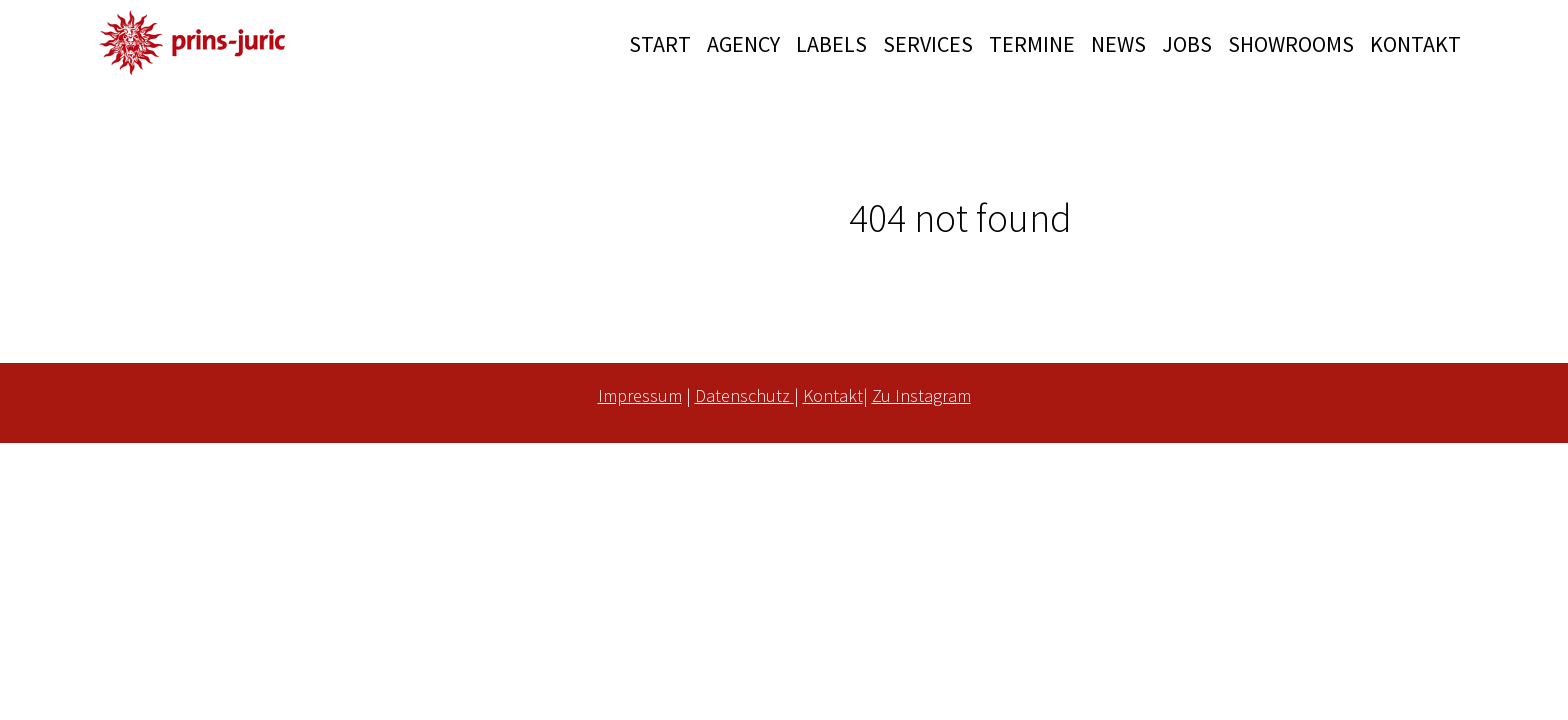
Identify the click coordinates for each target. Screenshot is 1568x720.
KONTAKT (1415, 44)
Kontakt (833, 395)
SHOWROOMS (1291, 44)
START (660, 44)
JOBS (1187, 44)
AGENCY (743, 44)
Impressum (640, 395)
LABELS (831, 44)
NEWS (1118, 44)
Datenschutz (744, 395)
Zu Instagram (921, 395)
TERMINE (1032, 44)
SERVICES (928, 44)
